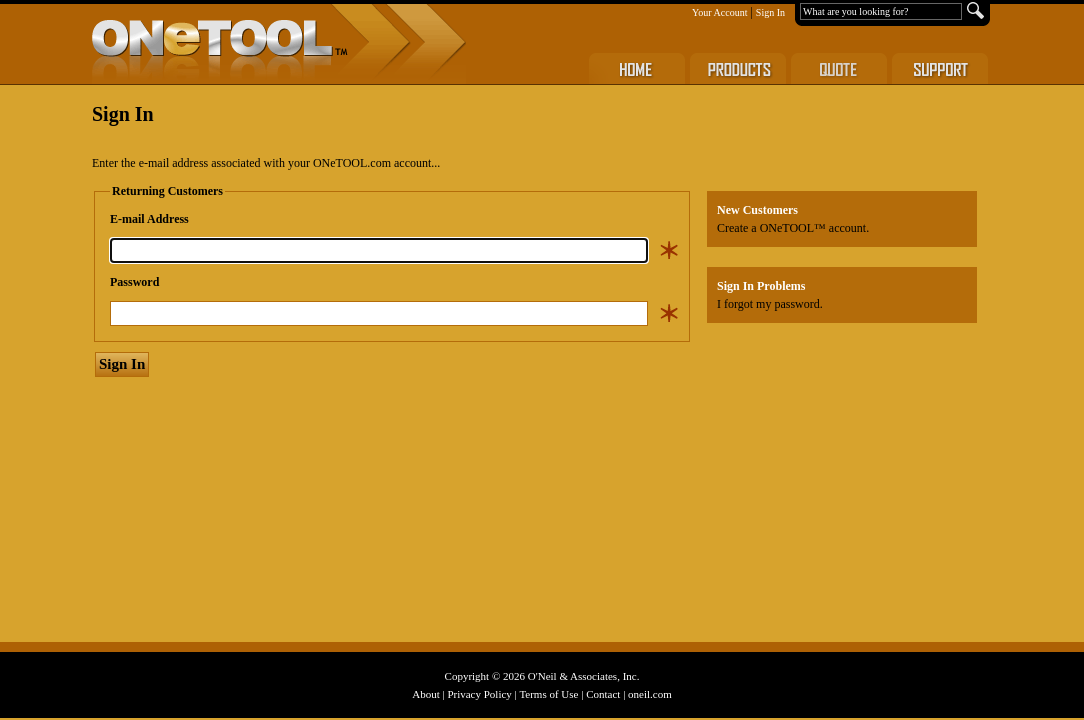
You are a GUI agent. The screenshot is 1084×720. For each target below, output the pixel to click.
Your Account (719, 12)
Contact (603, 694)
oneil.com (650, 694)
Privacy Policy (479, 694)
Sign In (770, 12)
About (426, 694)
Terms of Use (548, 694)
